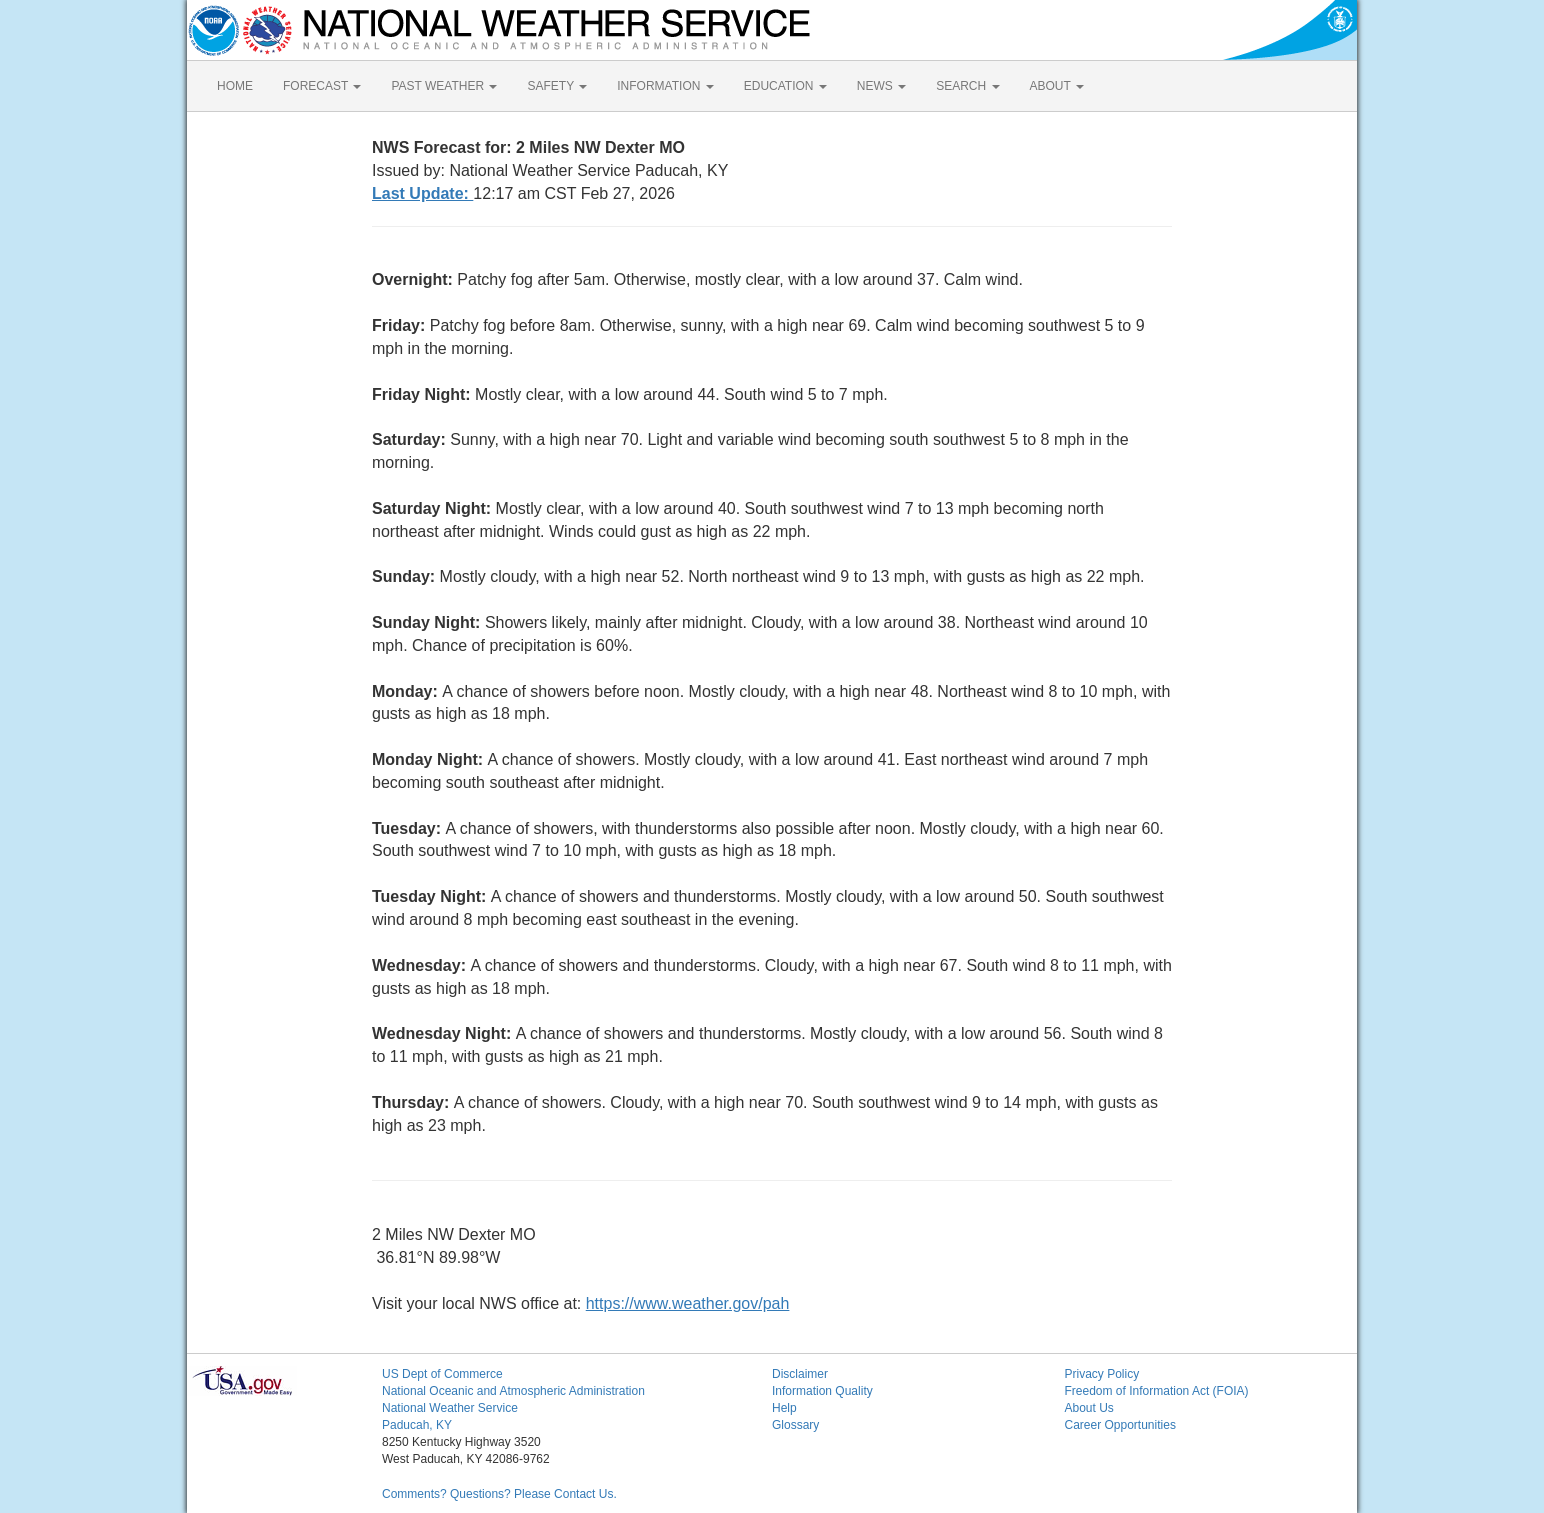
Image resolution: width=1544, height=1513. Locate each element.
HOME (235, 86)
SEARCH (967, 86)
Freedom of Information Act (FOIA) (1157, 1391)
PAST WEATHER (444, 86)
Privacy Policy (1102, 1374)
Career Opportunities (1120, 1425)
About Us (1089, 1408)
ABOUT (1057, 86)
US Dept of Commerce (442, 1374)
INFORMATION (665, 86)
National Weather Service (450, 1408)
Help (784, 1408)
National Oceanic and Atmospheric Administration (513, 1391)
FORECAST (322, 86)
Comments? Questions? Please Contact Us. (499, 1494)
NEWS (881, 86)
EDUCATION (785, 86)
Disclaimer (800, 1374)
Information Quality (822, 1391)
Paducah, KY (417, 1425)
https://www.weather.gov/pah (688, 1303)
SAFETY (557, 86)
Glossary (795, 1425)
